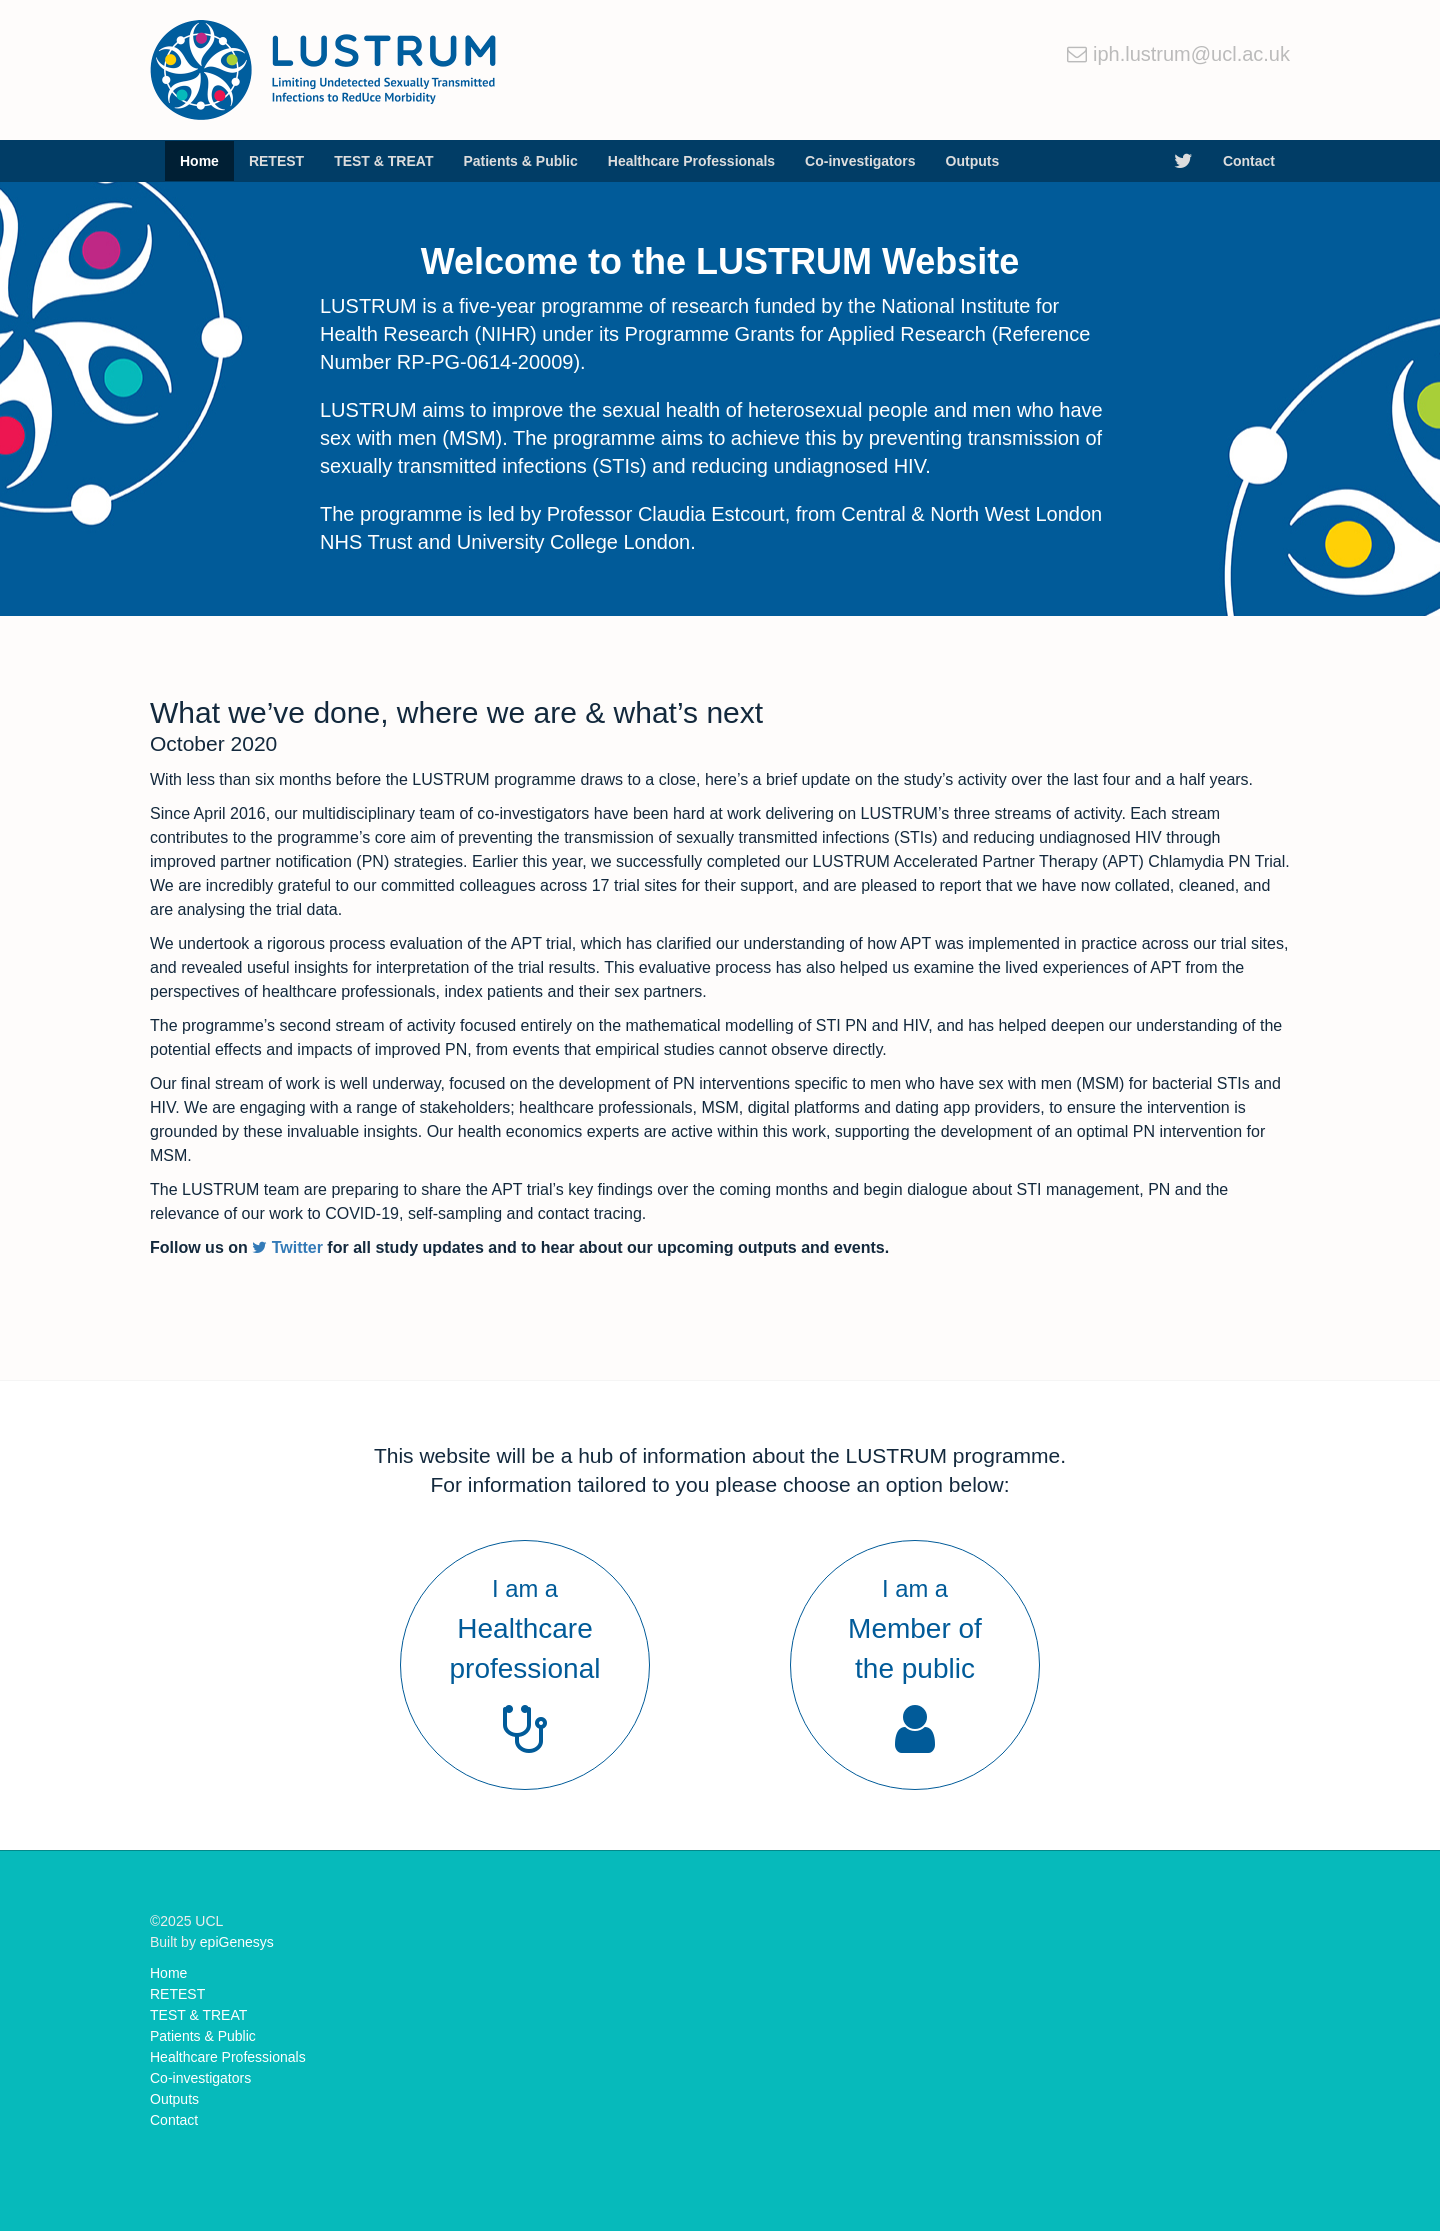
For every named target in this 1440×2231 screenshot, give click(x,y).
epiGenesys (237, 1942)
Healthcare (691, 161)
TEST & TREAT (383, 161)
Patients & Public (520, 161)
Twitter (287, 1247)
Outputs (973, 161)
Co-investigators (860, 161)
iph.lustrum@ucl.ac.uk (1191, 54)
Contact (1249, 161)
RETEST (276, 161)
